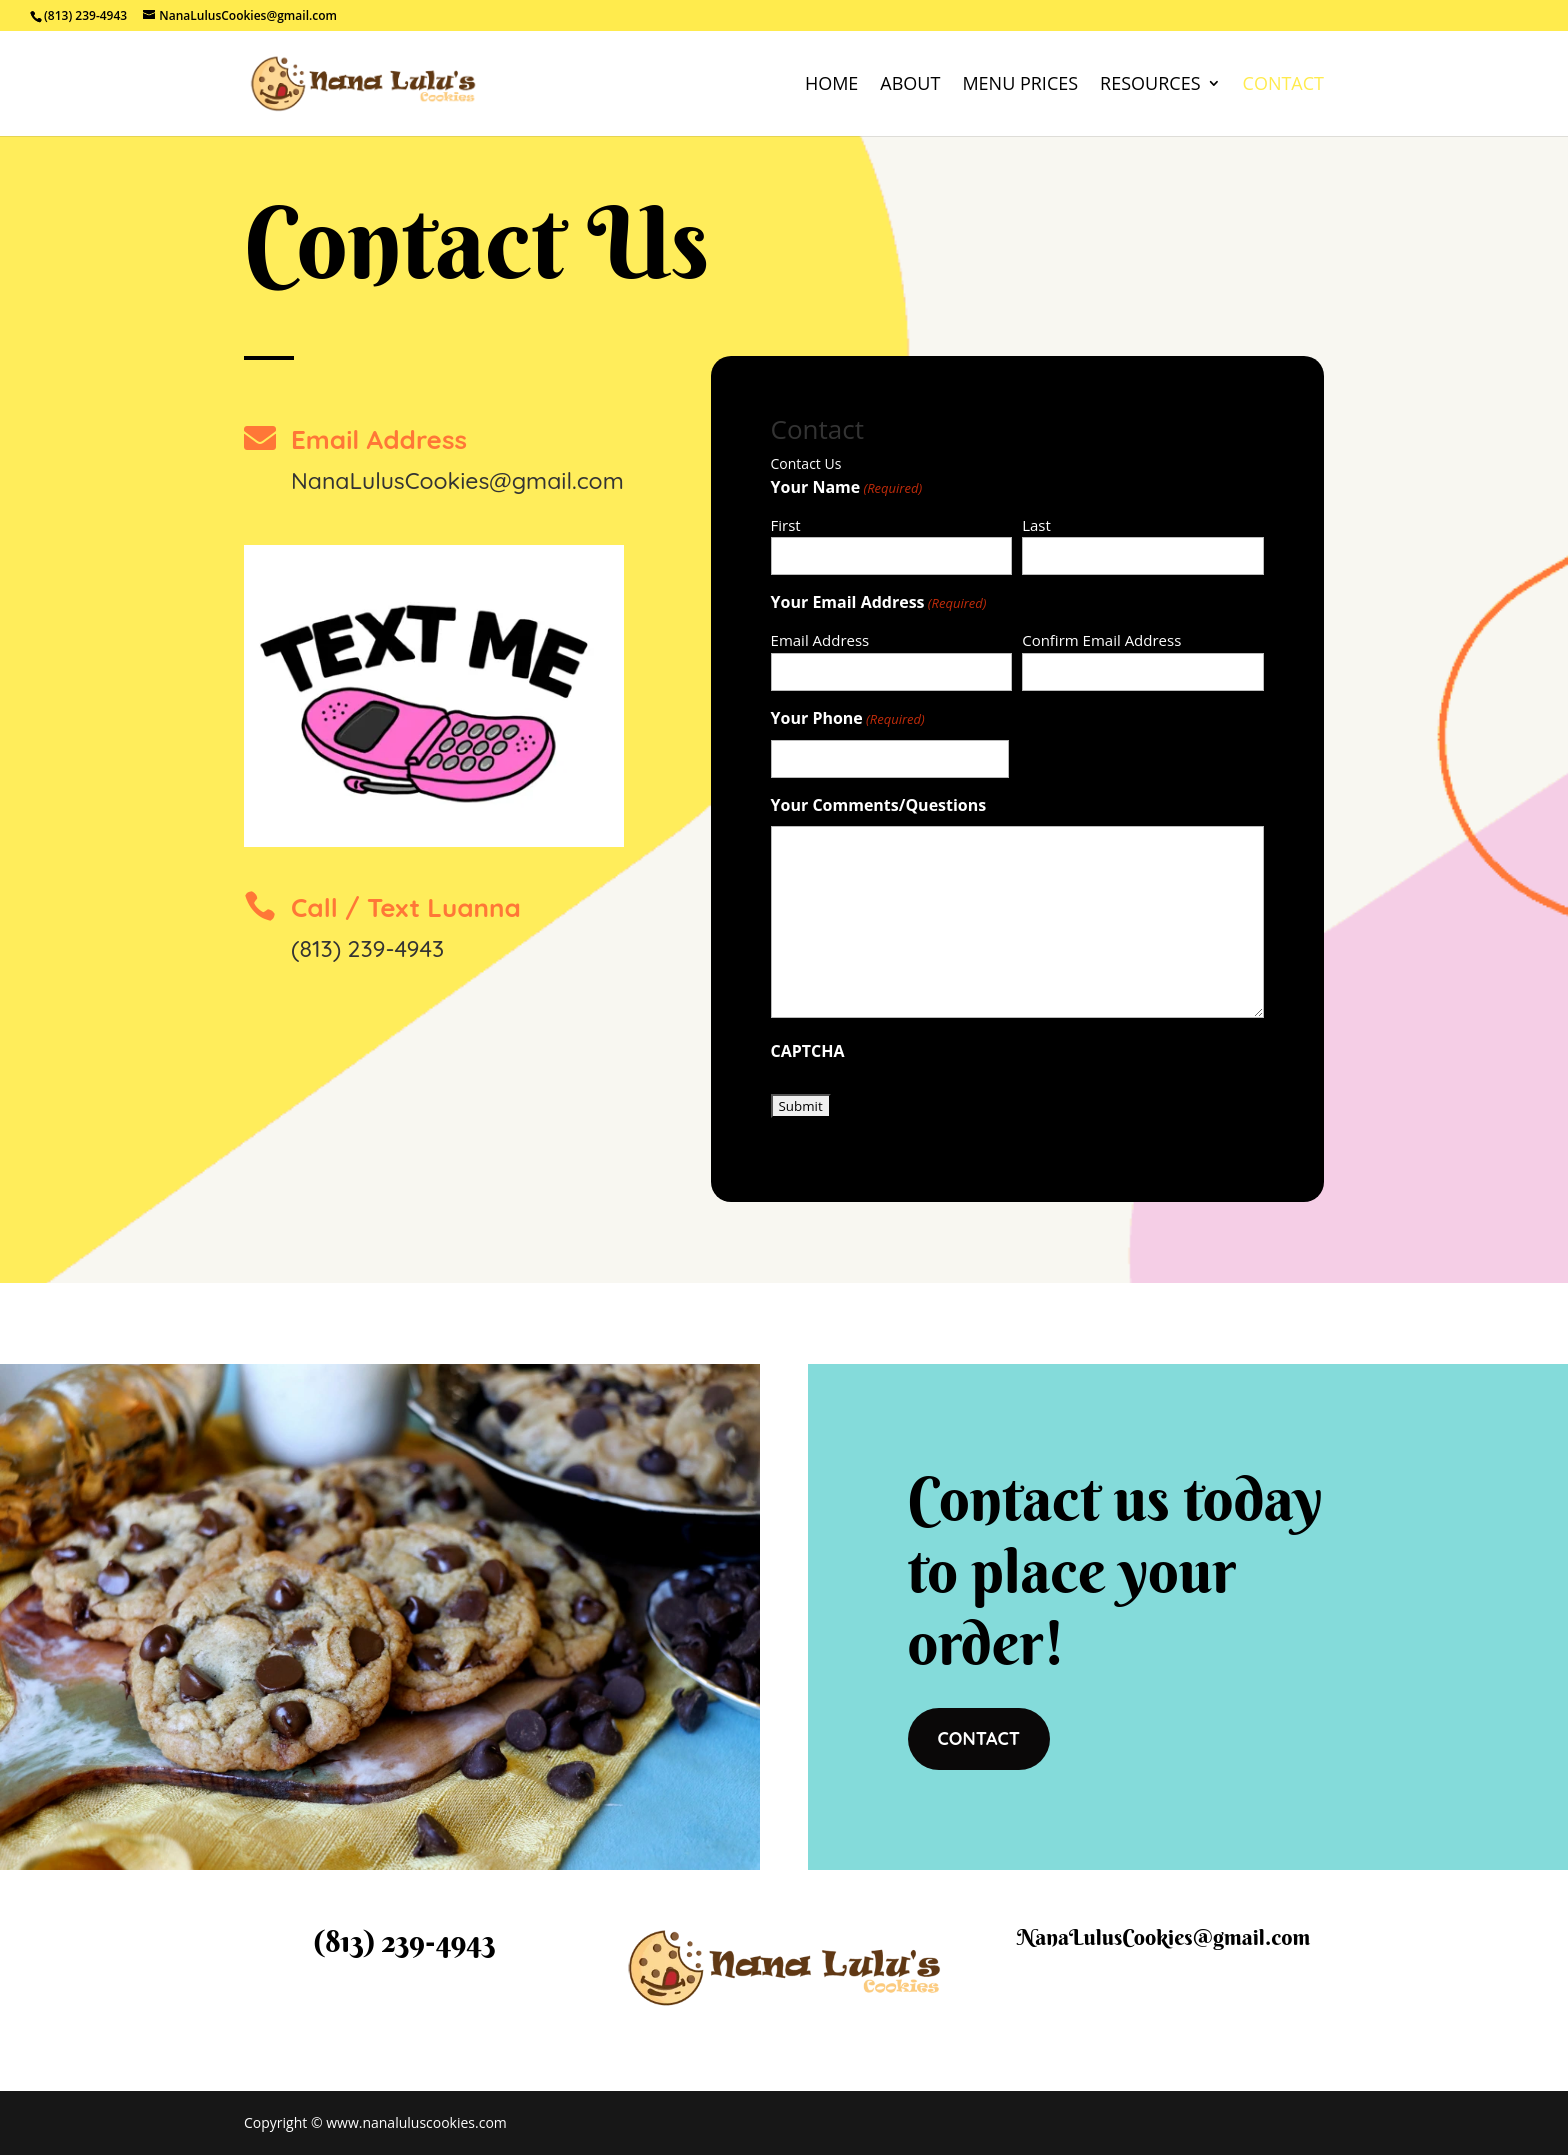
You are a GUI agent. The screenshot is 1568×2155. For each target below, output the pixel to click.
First (786, 525)
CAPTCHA (808, 1051)
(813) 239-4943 (367, 948)
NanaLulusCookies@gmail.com (457, 480)
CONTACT (979, 1738)
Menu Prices (1020, 85)
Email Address (820, 640)
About (910, 85)
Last (1036, 525)
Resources (1150, 85)
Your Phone (848, 719)
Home (831, 85)
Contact (1283, 85)
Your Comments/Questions (879, 805)
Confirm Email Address (1101, 640)
